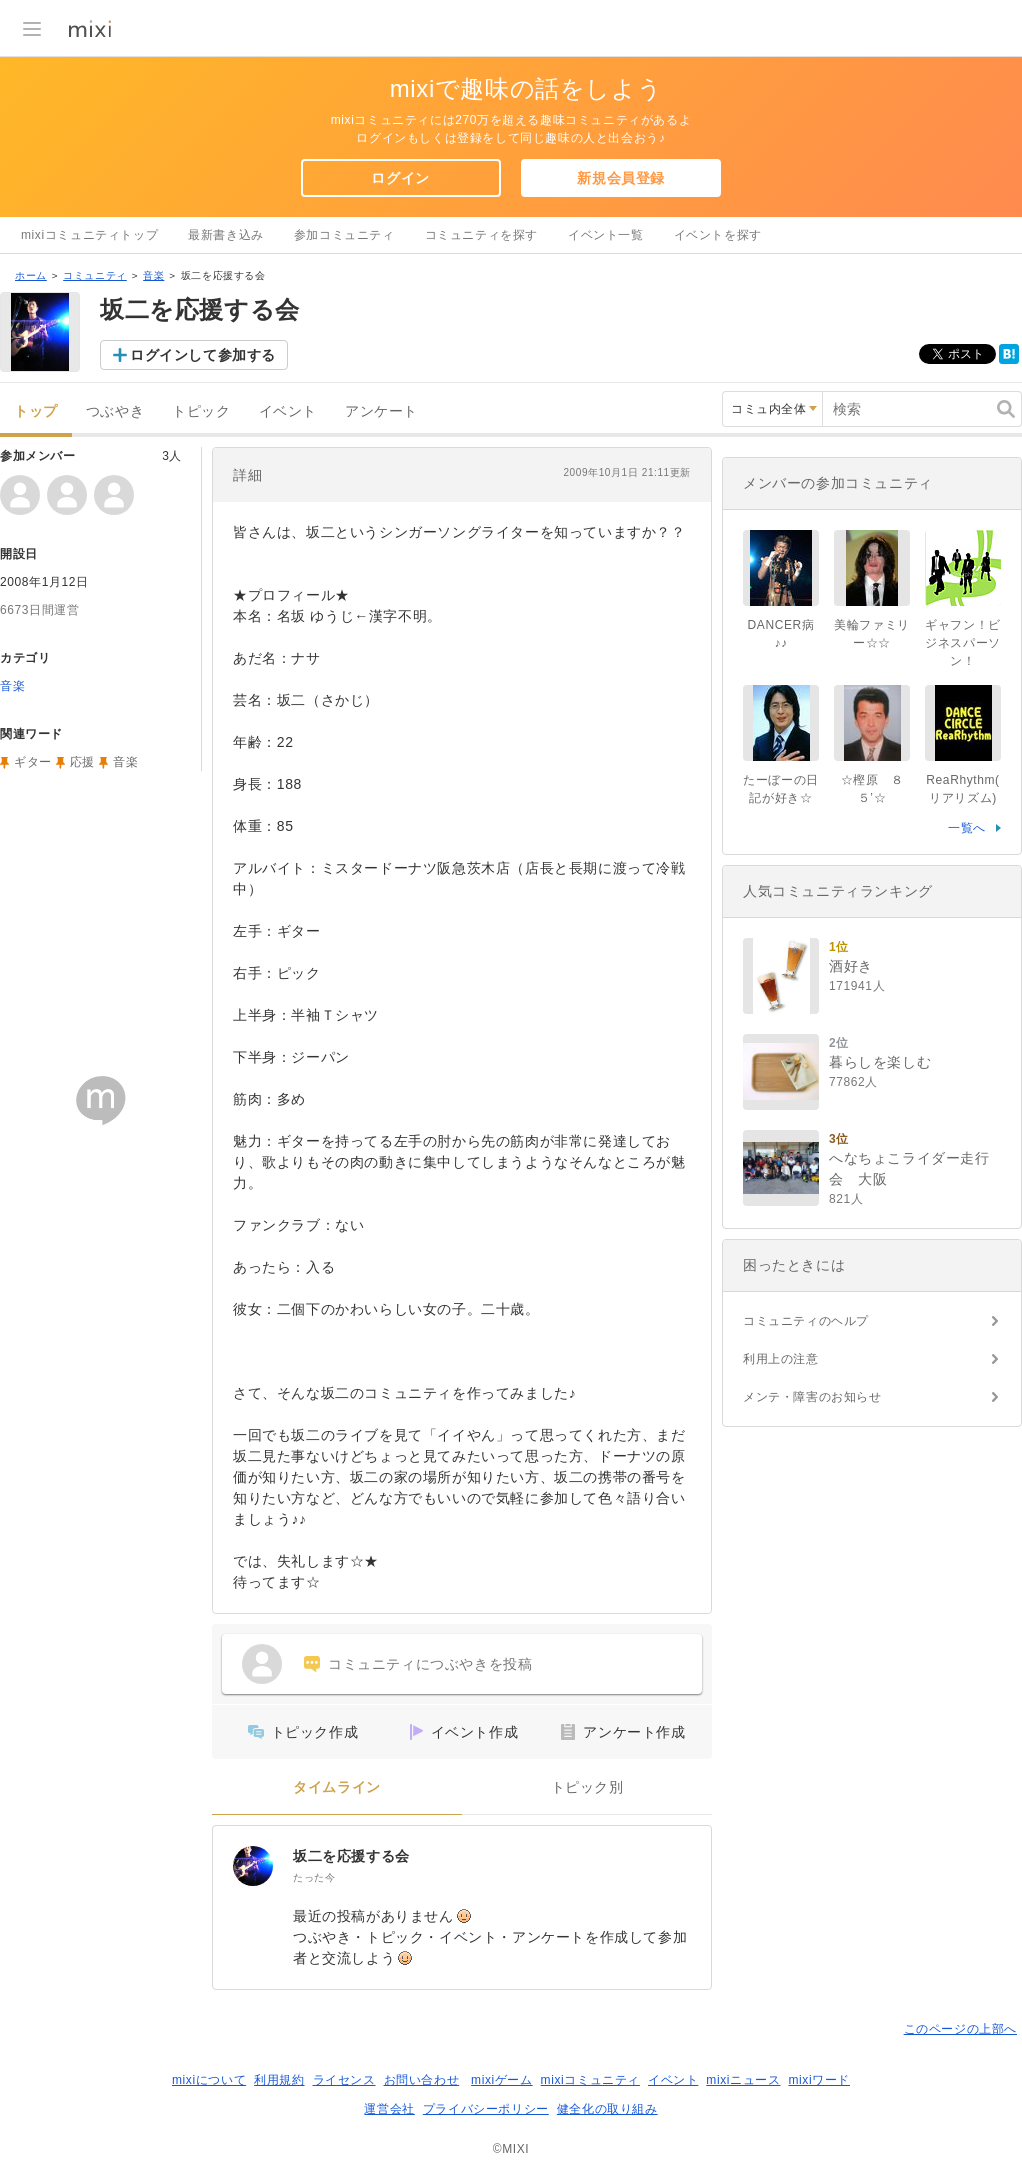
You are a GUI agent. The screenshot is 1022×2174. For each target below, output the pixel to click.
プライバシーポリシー (486, 2109)
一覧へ (967, 828)
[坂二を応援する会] (253, 1866)
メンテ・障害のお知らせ (812, 1397)
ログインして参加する (203, 355)
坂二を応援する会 (351, 1856)
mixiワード (819, 2080)
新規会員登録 (621, 178)
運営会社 (389, 2109)
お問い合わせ (422, 2080)
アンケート (381, 411)
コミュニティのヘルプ (806, 1321)
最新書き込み (226, 235)
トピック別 (587, 1787)
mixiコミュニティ (590, 2080)
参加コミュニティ (344, 235)
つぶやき (115, 411)
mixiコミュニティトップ (89, 235)
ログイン (400, 178)
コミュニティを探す (481, 235)
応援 (82, 762)
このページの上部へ (960, 2029)
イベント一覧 (606, 235)
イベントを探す (718, 235)
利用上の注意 (781, 1359)
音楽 (153, 275)
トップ (36, 411)
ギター (33, 762)
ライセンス (344, 2080)
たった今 (314, 1877)
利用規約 (279, 2080)
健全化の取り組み (607, 2109)
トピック (201, 411)
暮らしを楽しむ (880, 1062)
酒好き (851, 966)
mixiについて (209, 2080)
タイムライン (337, 1787)
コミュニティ (95, 275)
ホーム (31, 275)
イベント (288, 411)
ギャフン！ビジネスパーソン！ (963, 643)
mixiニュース (743, 2080)
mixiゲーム (502, 2080)
